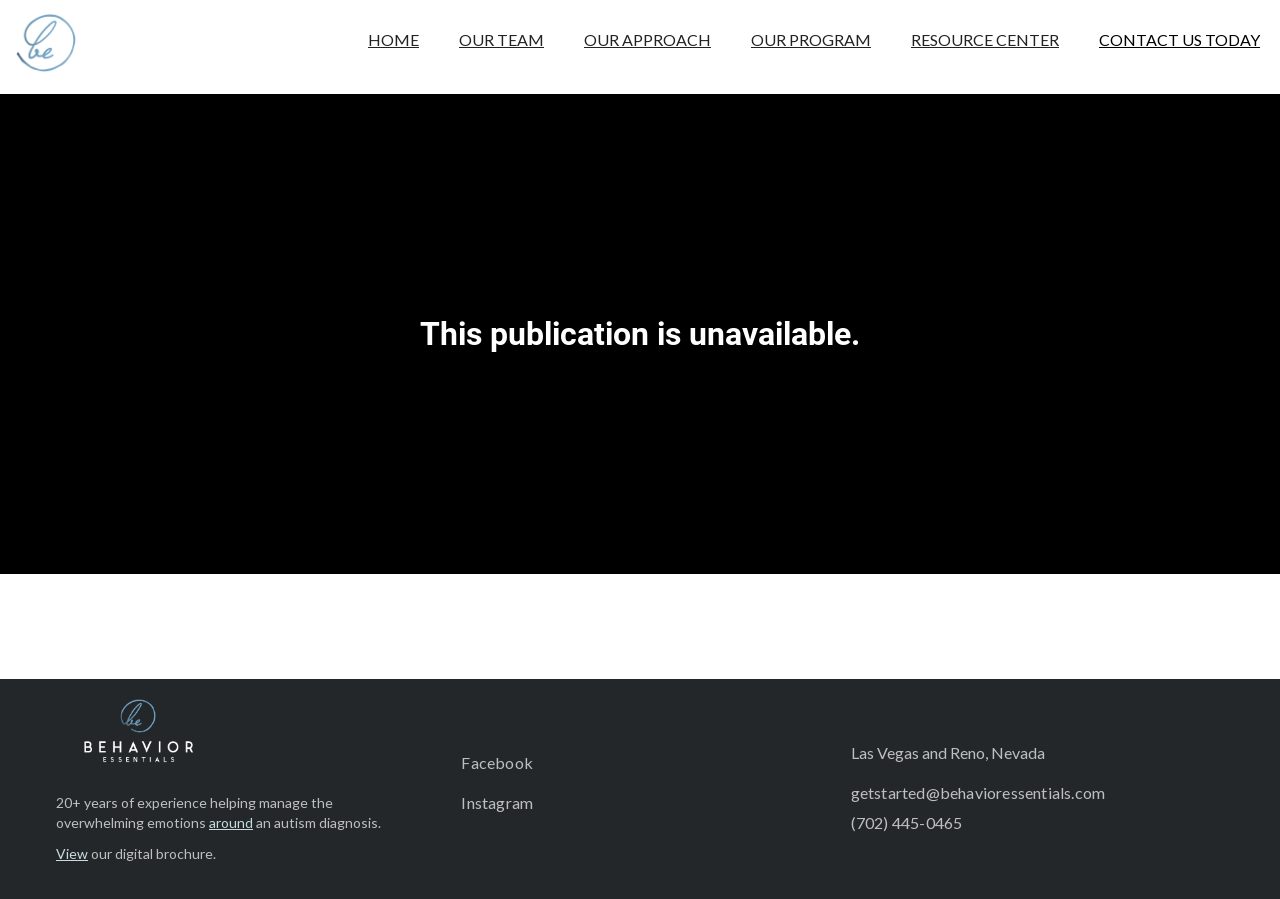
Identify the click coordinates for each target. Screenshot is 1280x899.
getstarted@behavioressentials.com (978, 792)
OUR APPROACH (647, 39)
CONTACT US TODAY (1179, 39)
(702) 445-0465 (907, 822)
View (72, 853)
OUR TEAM (501, 39)
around (231, 822)
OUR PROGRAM (811, 39)
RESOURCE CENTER (985, 39)
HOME (393, 39)
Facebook (497, 762)
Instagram (497, 802)
